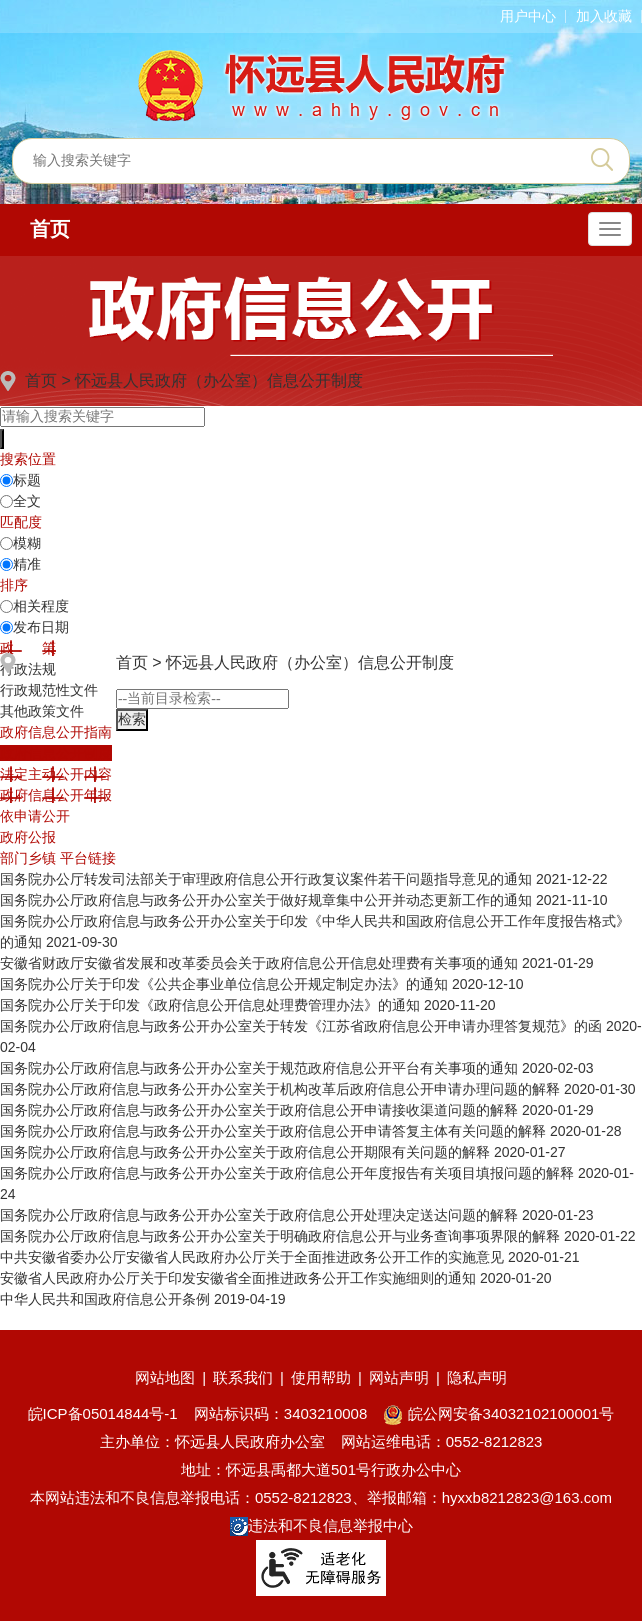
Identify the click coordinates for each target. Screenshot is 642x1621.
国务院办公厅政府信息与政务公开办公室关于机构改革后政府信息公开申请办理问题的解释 (280, 1089)
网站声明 (399, 1377)
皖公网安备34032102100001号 (498, 1413)
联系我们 (243, 1377)
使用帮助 (321, 1377)
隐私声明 (477, 1377)
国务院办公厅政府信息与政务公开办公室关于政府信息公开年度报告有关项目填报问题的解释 (287, 1173)
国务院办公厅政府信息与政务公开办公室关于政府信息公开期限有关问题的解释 (245, 1152)
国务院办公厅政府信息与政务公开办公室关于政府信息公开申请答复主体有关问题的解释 (273, 1131)
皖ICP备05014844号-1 (103, 1413)
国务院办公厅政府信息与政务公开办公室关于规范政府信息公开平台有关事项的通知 (259, 1068)
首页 (50, 229)
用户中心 (528, 16)
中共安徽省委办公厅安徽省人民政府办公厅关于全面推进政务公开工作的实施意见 (252, 1257)
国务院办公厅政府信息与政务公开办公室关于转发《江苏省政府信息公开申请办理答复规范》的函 (301, 1026)
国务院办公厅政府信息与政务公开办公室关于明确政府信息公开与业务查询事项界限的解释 (280, 1236)
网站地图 (165, 1377)
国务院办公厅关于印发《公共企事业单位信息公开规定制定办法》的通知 (224, 984)
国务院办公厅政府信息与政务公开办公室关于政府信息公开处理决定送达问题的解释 (259, 1215)
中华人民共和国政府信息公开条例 (105, 1299)
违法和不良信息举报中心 (321, 1525)
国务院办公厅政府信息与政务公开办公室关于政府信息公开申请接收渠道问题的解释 (259, 1110)
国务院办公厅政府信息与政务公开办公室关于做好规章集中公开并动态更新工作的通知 (266, 900)
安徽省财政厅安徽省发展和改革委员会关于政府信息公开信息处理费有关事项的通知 (259, 963)
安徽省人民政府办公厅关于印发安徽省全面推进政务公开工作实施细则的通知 (238, 1278)
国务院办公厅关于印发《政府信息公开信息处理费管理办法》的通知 (210, 1005)
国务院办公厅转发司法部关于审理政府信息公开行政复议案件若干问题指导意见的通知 (266, 879)
